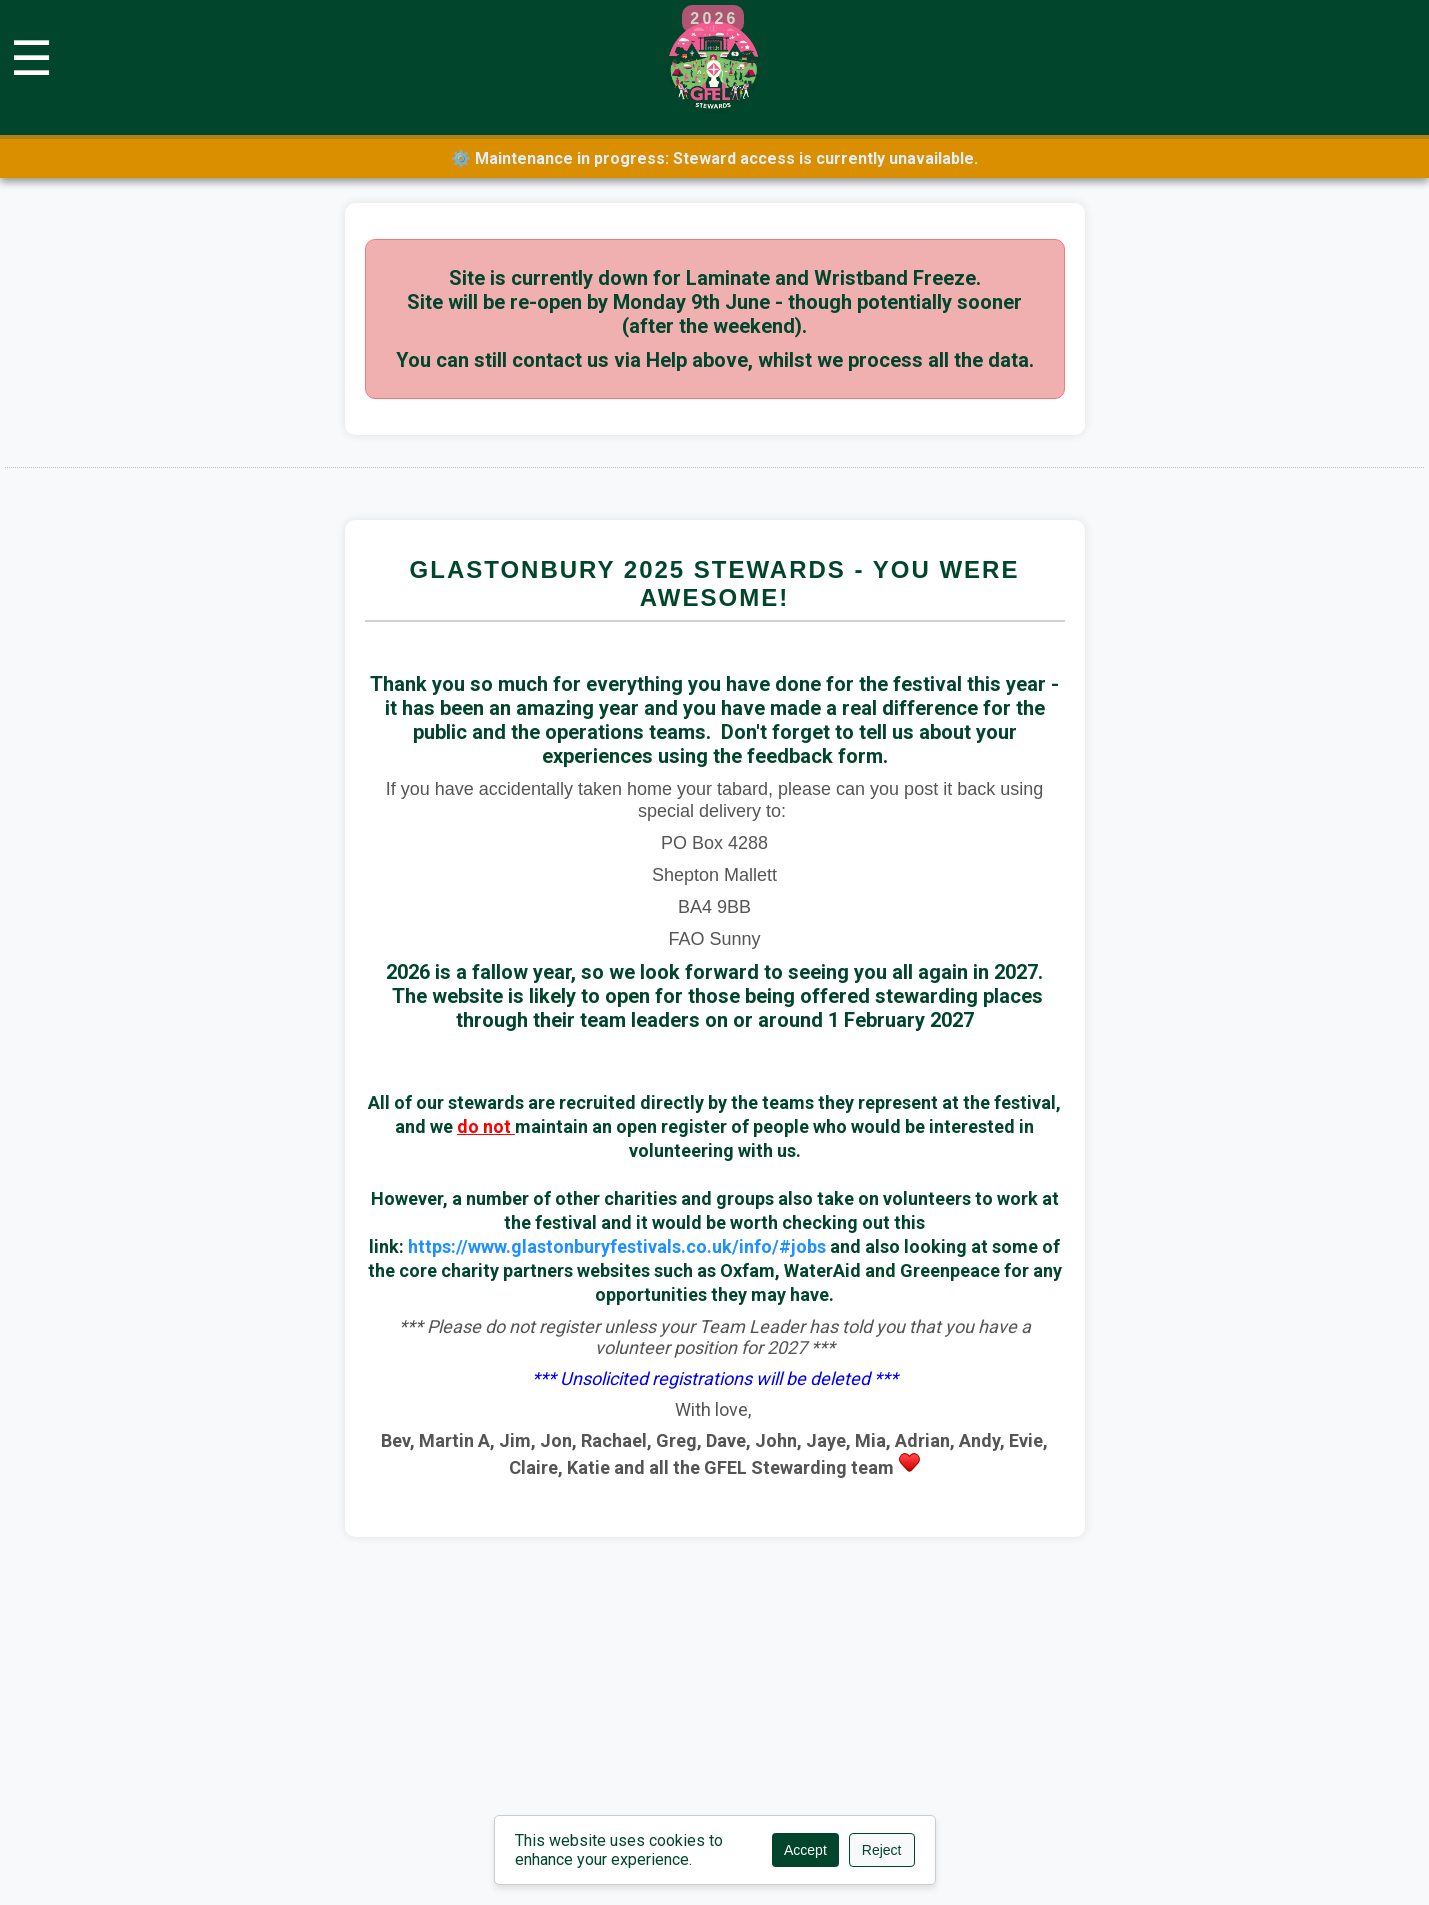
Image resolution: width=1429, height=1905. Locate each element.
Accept (805, 1850)
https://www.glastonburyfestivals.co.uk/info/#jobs (617, 1246)
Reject (882, 1850)
